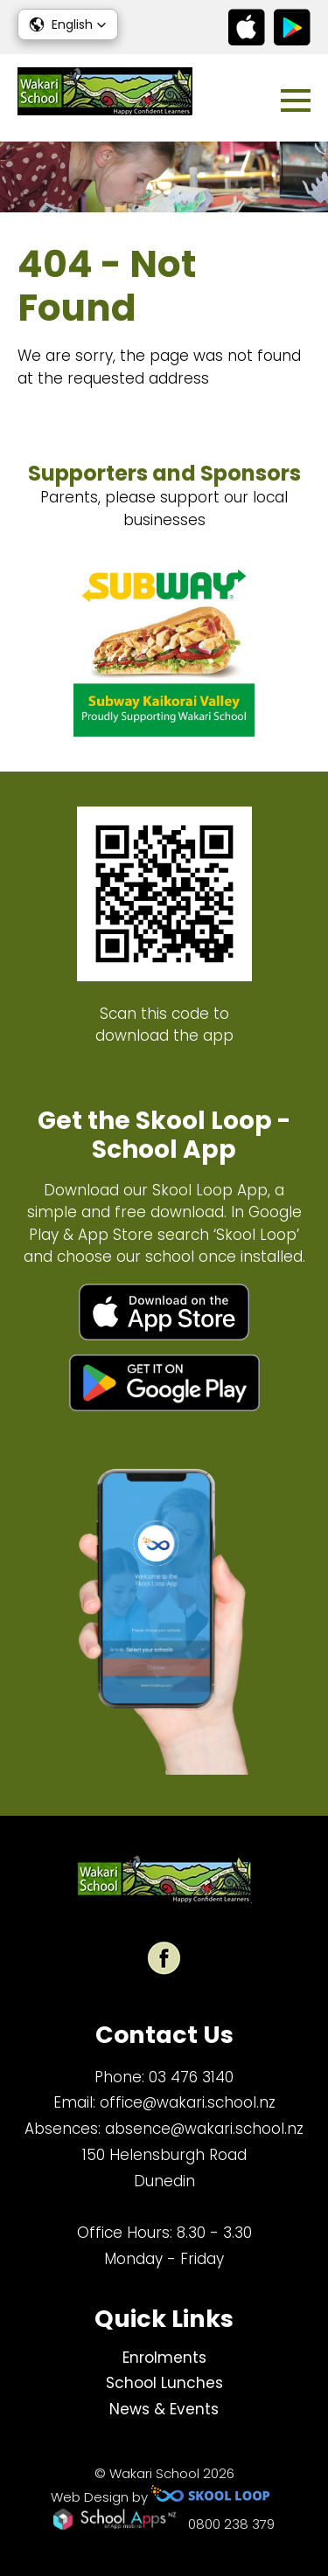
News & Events (164, 2409)
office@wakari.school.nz (188, 2102)
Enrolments (164, 2357)
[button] (68, 24)
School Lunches (164, 2382)
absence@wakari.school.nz (204, 2128)
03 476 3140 (191, 2077)
